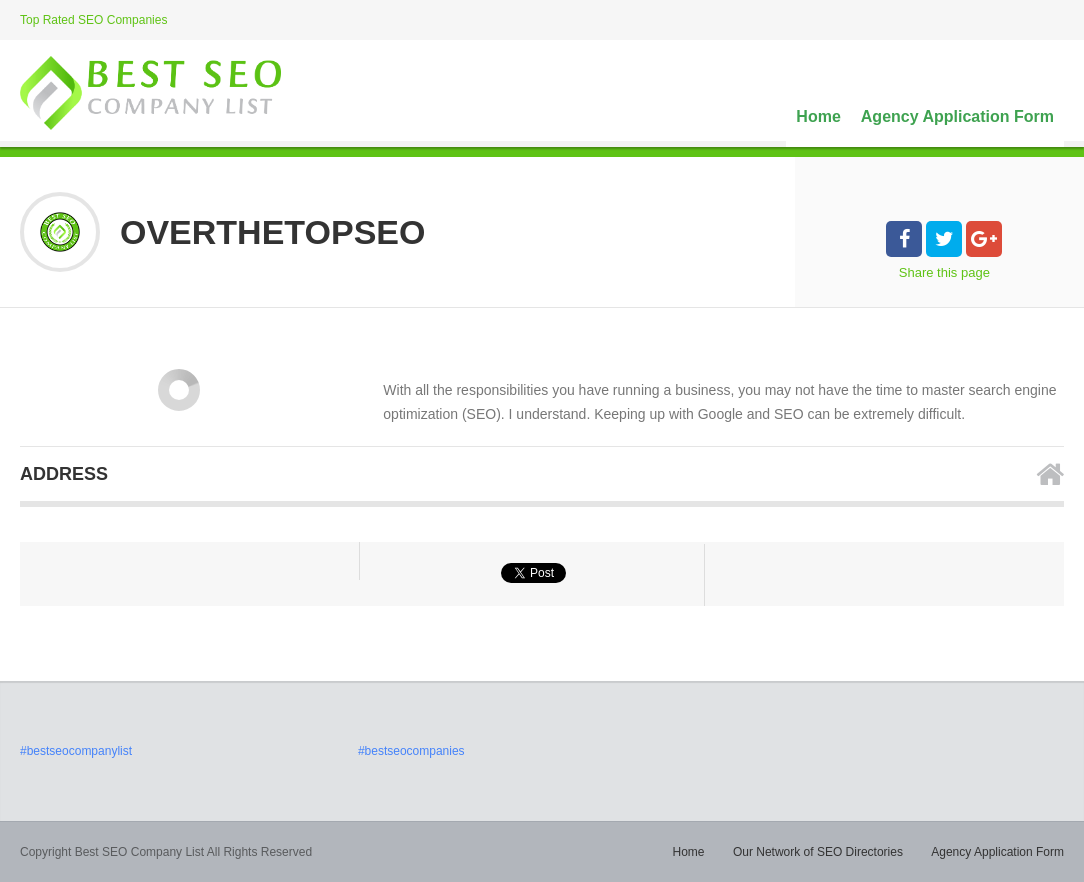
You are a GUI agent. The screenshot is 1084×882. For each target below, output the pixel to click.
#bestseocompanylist (76, 751)
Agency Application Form (957, 116)
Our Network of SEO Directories (818, 852)
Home (818, 116)
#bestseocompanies (411, 751)
